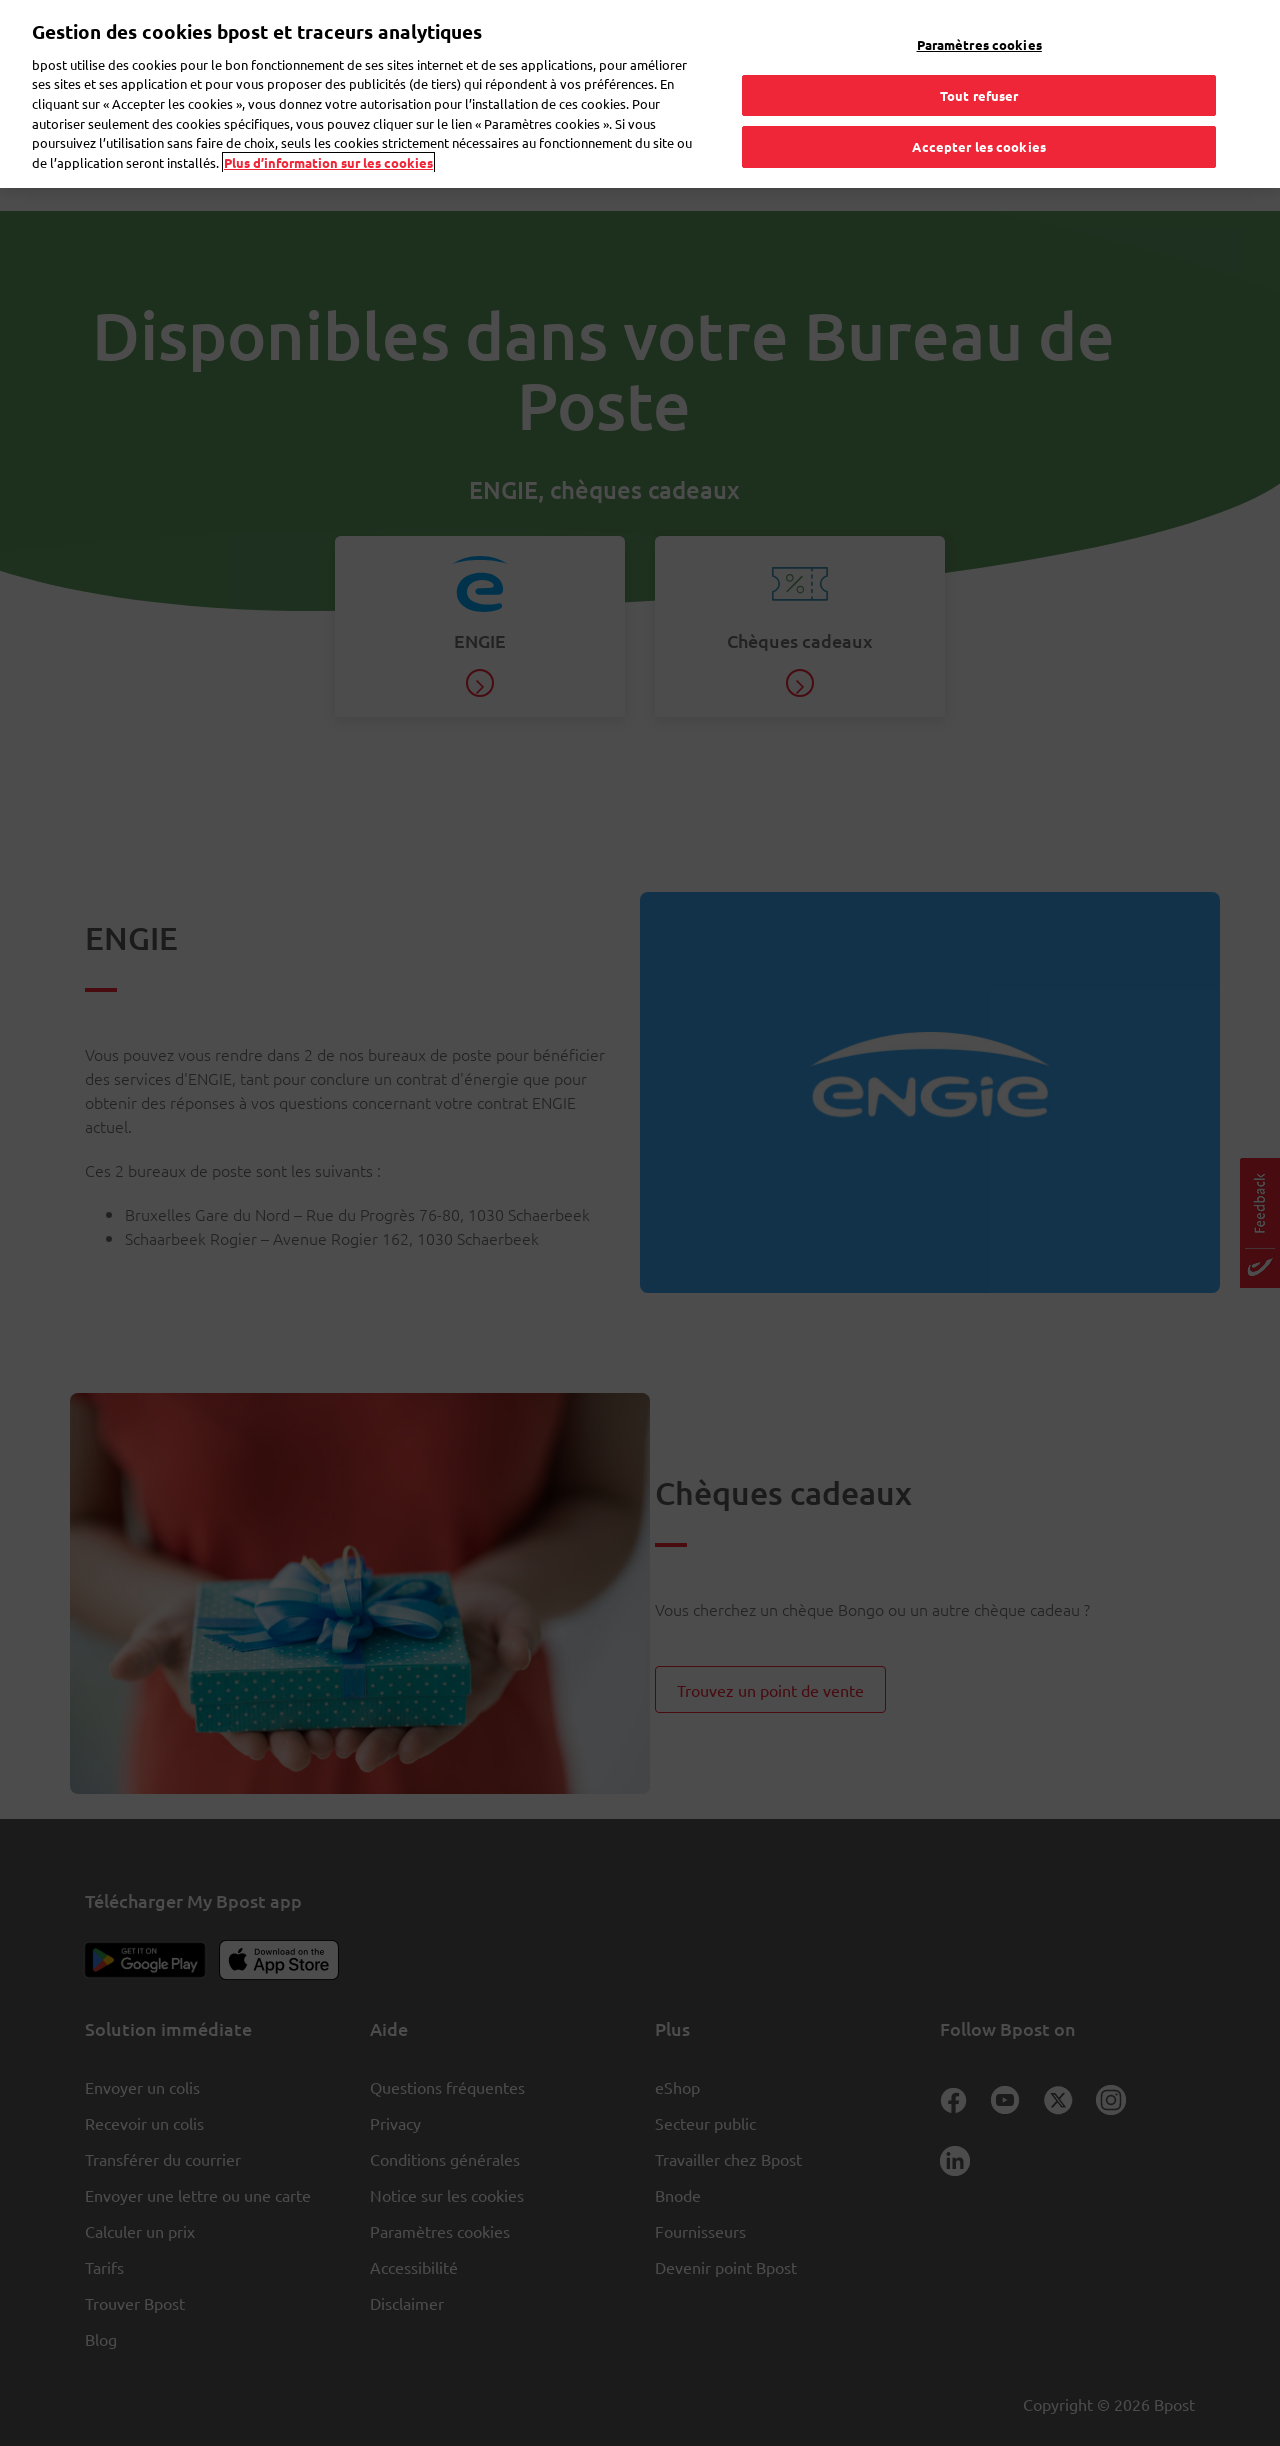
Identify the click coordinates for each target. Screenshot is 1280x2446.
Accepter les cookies (979, 108)
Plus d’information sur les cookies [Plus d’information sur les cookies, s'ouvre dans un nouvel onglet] (328, 123)
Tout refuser (979, 56)
